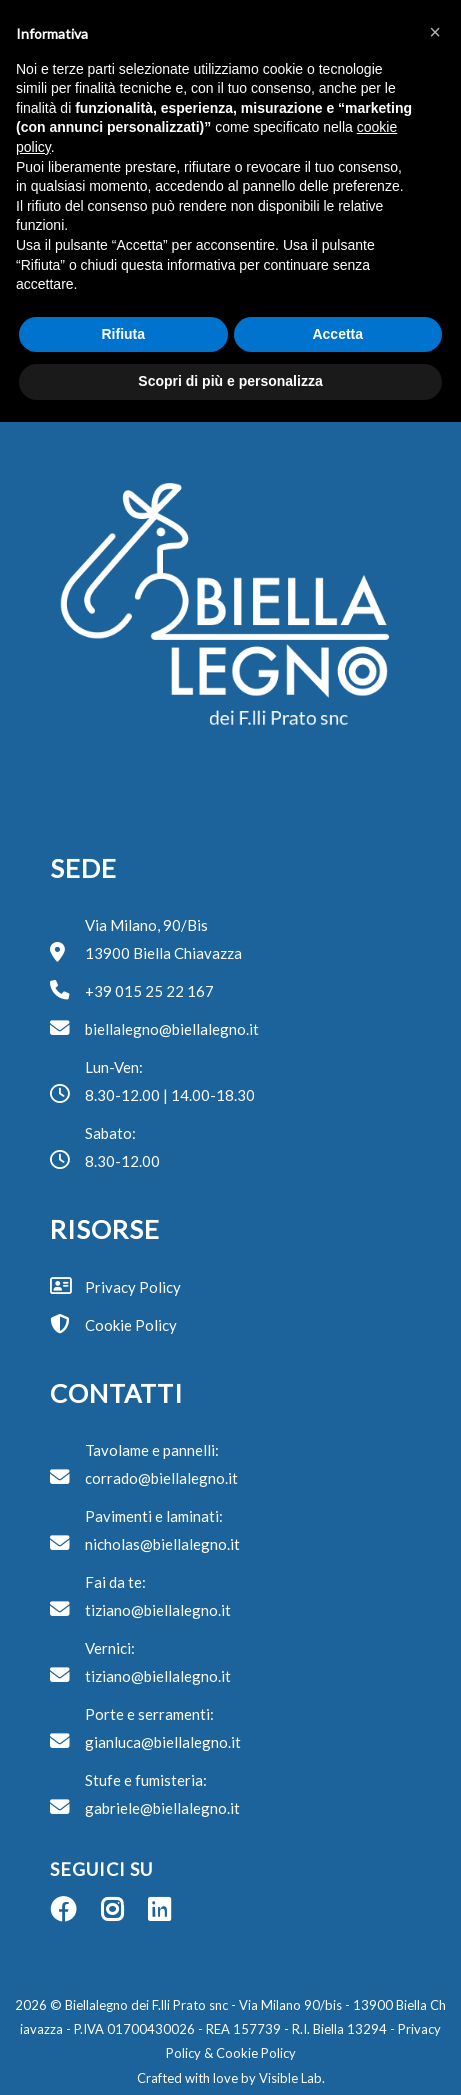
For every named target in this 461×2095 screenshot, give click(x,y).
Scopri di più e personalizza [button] (230, 381)
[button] (435, 32)
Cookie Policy (256, 2053)
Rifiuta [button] (123, 334)
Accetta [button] (337, 334)
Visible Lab (290, 2078)
